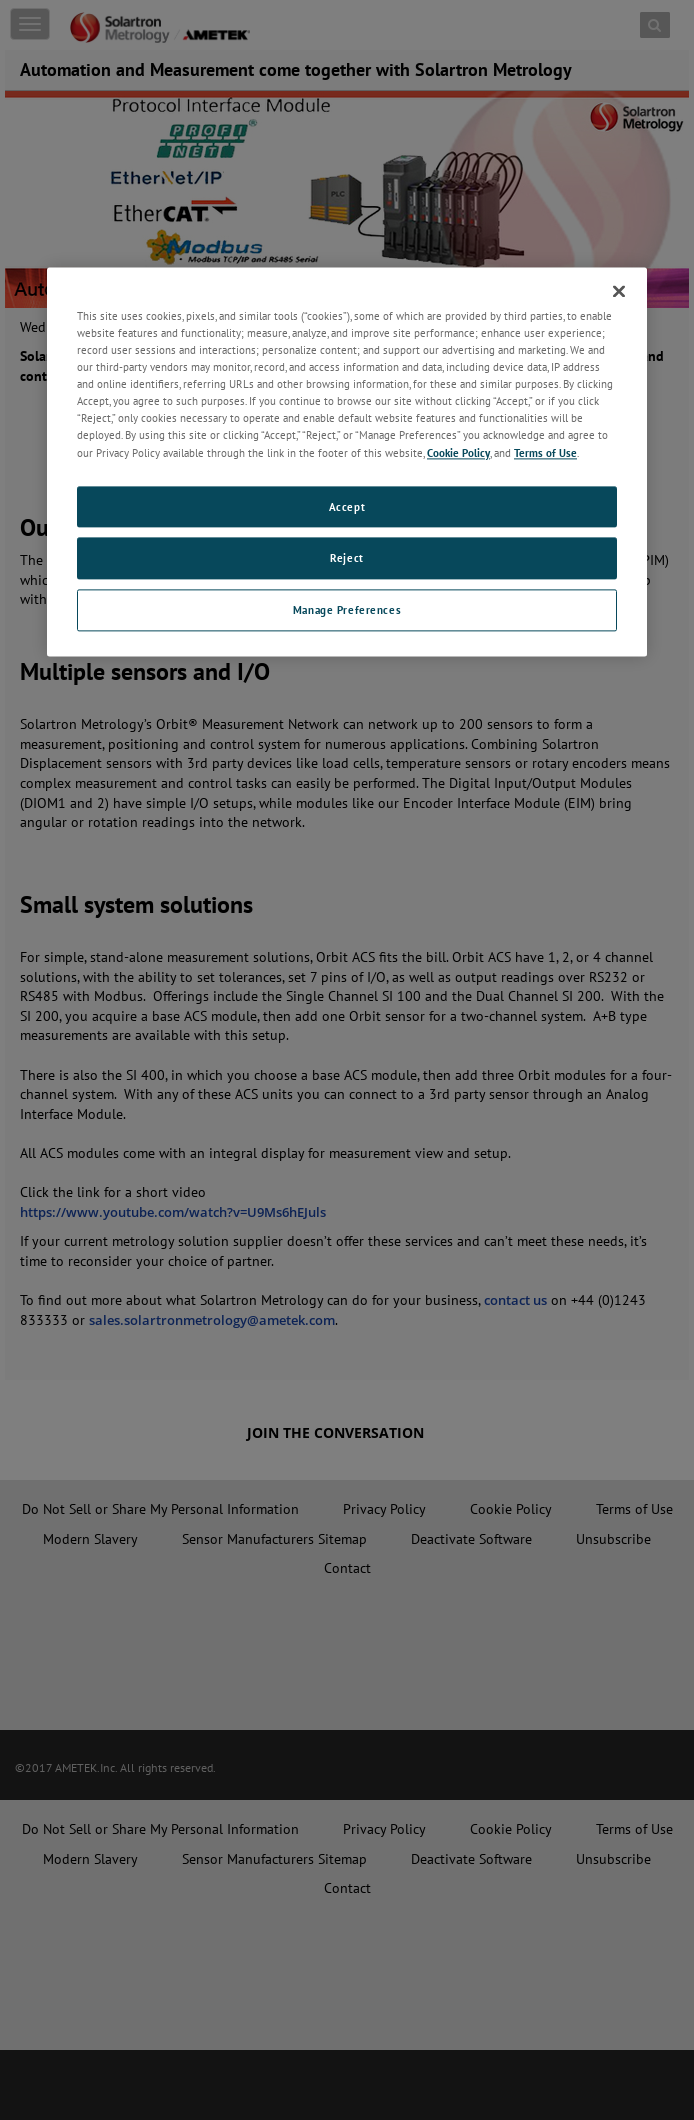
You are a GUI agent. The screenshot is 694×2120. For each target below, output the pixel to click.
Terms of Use (545, 452)
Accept (347, 506)
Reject (346, 558)
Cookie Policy (458, 452)
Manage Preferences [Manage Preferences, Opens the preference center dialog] (347, 610)
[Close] (619, 291)
